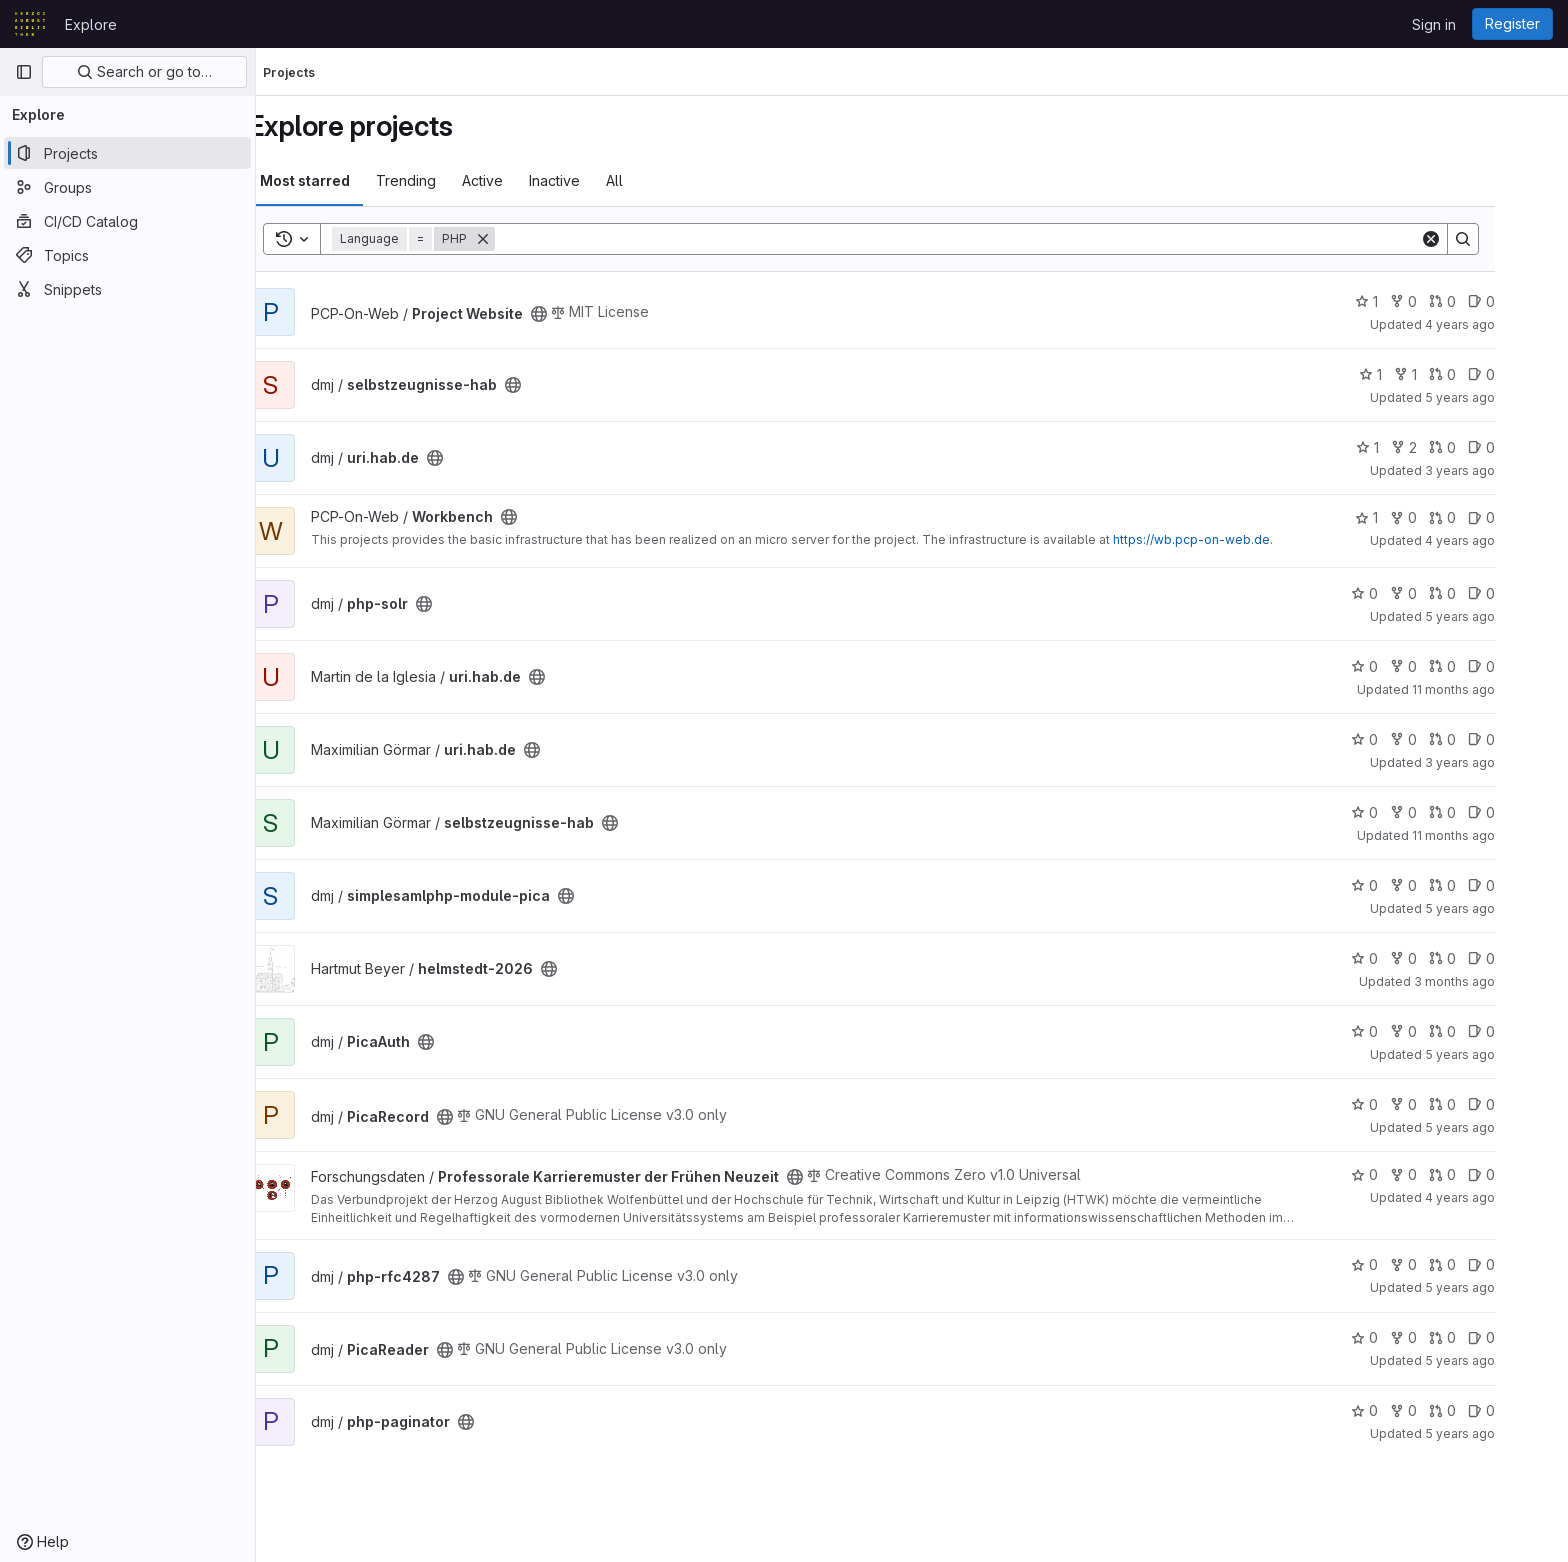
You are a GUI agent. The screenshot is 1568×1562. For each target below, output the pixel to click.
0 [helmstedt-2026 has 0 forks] (1444, 958)
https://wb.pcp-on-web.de (1232, 539)
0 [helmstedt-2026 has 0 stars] (1405, 958)
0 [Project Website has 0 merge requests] (1483, 301)
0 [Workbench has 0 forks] (1444, 517)
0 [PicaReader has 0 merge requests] (1483, 1337)
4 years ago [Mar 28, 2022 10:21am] (1501, 540)
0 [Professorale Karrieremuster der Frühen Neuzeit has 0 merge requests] (1483, 1174)
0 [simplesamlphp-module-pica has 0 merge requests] (1483, 885)
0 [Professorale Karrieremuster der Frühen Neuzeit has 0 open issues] (1522, 1174)
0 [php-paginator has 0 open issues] (1522, 1410)
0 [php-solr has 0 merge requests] (1483, 593)
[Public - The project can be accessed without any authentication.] (580, 314)
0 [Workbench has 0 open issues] (1522, 517)
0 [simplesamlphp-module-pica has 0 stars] (1405, 885)
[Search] (998, 239)
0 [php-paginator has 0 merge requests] (1483, 1410)
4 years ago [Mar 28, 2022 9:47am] (1501, 324)
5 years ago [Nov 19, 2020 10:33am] (1501, 1287)
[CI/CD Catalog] (127, 221)
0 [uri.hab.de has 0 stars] (1405, 666)
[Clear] (1472, 239)
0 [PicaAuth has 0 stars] (1405, 1031)
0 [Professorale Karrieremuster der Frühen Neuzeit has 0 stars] (1405, 1174)
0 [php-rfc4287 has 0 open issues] (1522, 1264)
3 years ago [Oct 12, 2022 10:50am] (1501, 762)
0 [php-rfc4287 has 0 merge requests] (1483, 1264)
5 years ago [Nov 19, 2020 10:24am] (1501, 616)
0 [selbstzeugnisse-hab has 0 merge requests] (1483, 374)
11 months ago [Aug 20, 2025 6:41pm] (1494, 835)
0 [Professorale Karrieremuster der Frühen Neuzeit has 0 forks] (1444, 1174)
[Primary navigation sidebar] (24, 72)
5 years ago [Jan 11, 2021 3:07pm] (1501, 908)
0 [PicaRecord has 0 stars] (1405, 1104)
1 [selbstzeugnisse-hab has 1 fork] (1446, 374)
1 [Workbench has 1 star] (1407, 517)
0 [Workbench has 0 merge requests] (1483, 517)
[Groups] (127, 187)
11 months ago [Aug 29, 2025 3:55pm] (1494, 689)
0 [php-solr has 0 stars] (1405, 593)
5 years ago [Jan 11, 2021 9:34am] (1501, 1054)
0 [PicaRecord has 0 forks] (1444, 1104)
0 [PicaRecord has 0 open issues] (1522, 1104)
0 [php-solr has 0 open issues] (1522, 593)
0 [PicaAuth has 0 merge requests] (1483, 1031)
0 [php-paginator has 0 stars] (1405, 1410)
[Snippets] (127, 289)
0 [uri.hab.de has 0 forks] (1444, 666)
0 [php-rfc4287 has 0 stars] (1405, 1264)
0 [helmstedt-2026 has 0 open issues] (1522, 958)
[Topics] (127, 255)
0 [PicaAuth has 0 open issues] (1522, 1031)
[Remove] (524, 239)
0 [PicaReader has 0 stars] (1405, 1337)
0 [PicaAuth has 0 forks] (1444, 1031)
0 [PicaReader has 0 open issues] (1522, 1337)
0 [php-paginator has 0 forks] (1444, 1410)
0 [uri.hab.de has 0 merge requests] (1483, 447)
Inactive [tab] (595, 180)
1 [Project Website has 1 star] (1407, 301)
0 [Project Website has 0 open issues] (1522, 301)
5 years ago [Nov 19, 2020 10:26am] (1501, 1433)
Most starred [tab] (346, 180)
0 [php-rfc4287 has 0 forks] (1444, 1264)
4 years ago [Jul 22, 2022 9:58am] (1501, 1197)
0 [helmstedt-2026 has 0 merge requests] (1483, 958)
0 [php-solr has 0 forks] (1444, 593)
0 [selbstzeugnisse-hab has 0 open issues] (1522, 374)
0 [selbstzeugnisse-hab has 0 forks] (1444, 812)
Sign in (1434, 24)
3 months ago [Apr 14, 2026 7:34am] (1495, 981)
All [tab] (655, 180)
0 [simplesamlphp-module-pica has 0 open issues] (1522, 885)
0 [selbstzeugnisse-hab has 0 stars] (1405, 812)
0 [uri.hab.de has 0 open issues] (1522, 447)
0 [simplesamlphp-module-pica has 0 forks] (1444, 885)
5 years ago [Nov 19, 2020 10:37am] (1501, 1360)
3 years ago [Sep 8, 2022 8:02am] (1501, 470)
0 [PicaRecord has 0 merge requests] (1483, 1104)
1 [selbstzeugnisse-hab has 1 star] (1411, 374)
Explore (91, 24)
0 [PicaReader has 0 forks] (1444, 1337)
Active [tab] (523, 180)
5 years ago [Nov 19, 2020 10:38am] (1501, 1127)
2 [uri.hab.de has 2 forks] (1445, 447)
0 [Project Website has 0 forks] (1444, 301)
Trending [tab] (447, 180)
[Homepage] (30, 24)
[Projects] (127, 153)
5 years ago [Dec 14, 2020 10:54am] (1501, 397)
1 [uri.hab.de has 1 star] (1408, 447)
